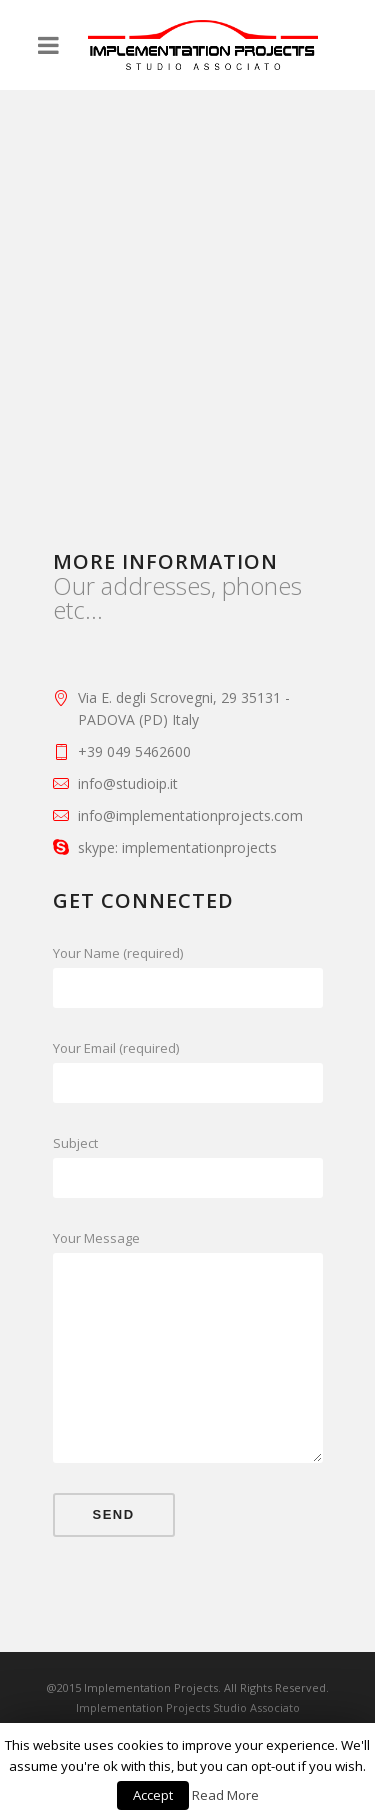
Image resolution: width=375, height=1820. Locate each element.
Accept (153, 1795)
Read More (225, 1795)
